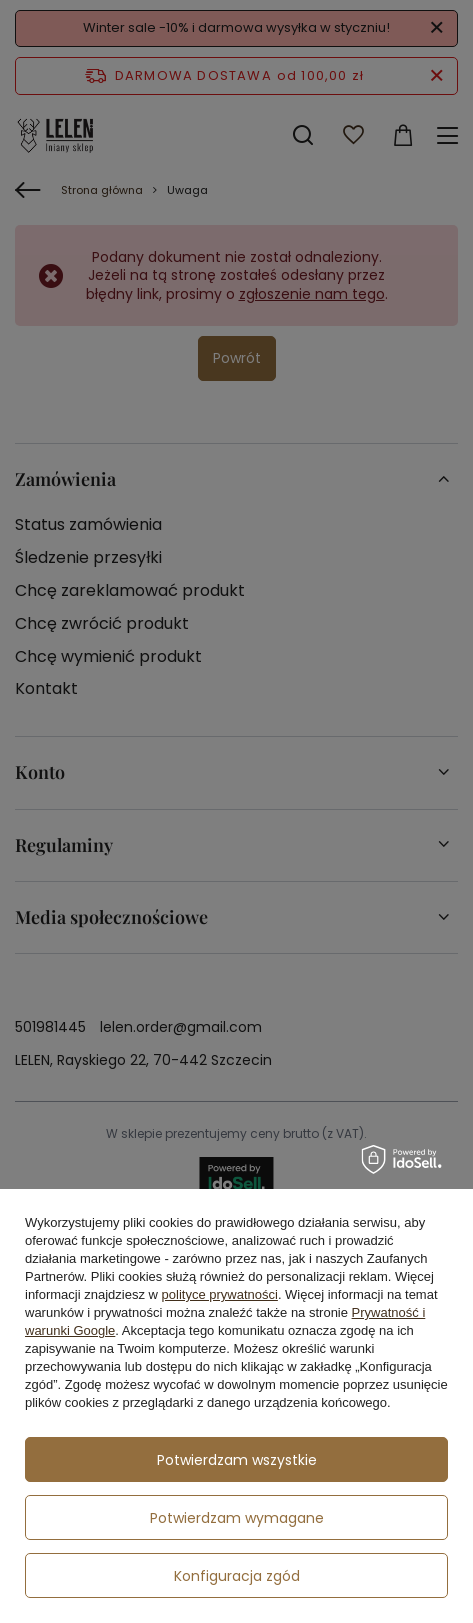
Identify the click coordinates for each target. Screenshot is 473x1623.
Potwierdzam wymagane (237, 1518)
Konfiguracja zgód (237, 1576)
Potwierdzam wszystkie (237, 1460)
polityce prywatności (220, 1294)
